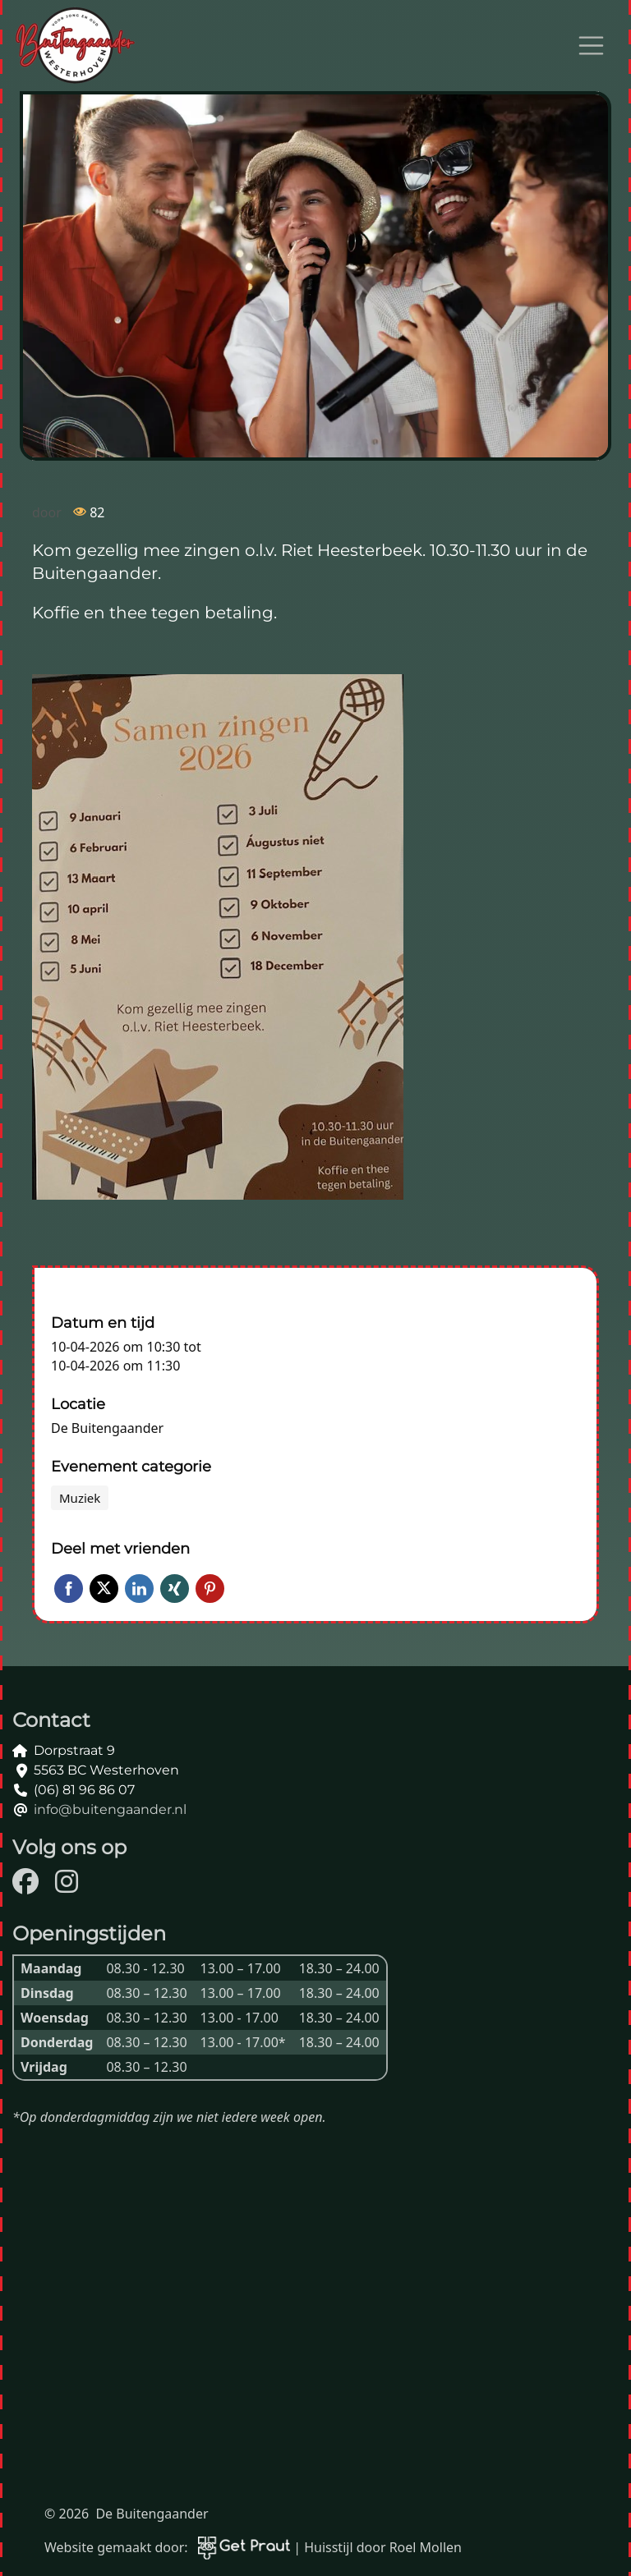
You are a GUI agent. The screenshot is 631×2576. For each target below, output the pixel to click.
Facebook (68, 1588)
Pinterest (210, 1588)
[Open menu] (591, 46)
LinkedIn (139, 1588)
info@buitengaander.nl (110, 1809)
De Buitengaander (107, 1428)
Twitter (104, 1588)
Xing (174, 1588)
